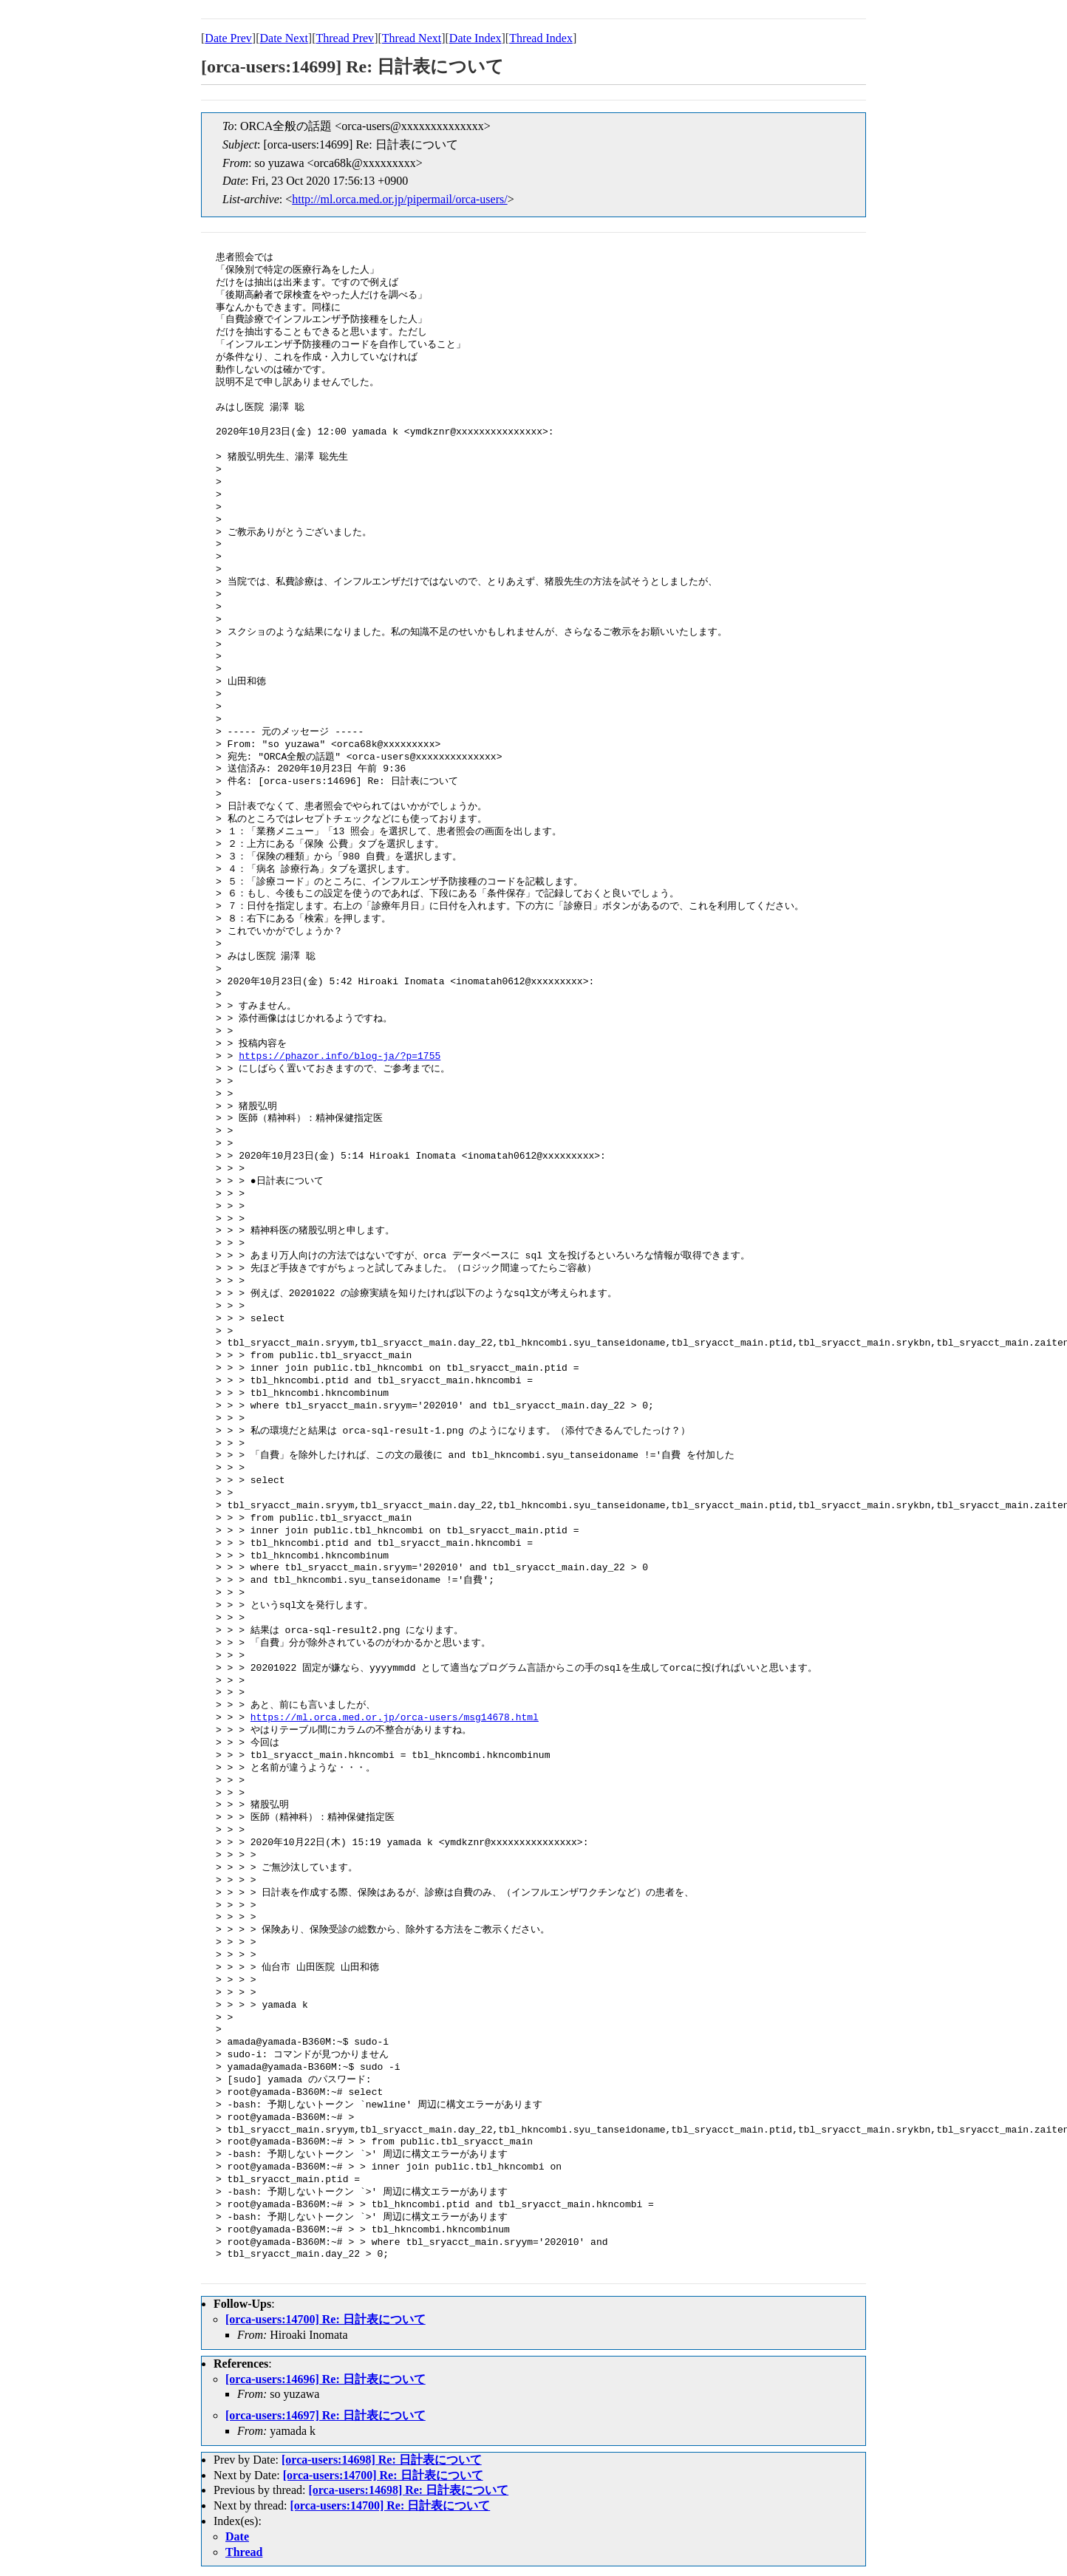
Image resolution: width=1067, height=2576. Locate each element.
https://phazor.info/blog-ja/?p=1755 (339, 1056)
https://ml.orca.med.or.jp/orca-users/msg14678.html (394, 1718)
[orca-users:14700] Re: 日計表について (325, 2319)
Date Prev (228, 38)
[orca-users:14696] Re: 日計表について (325, 2379)
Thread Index (541, 38)
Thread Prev (345, 38)
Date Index (475, 38)
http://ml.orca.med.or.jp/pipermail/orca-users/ (399, 199)
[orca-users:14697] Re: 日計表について (325, 2415)
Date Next (284, 38)
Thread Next (411, 38)
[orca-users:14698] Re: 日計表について (382, 2459)
